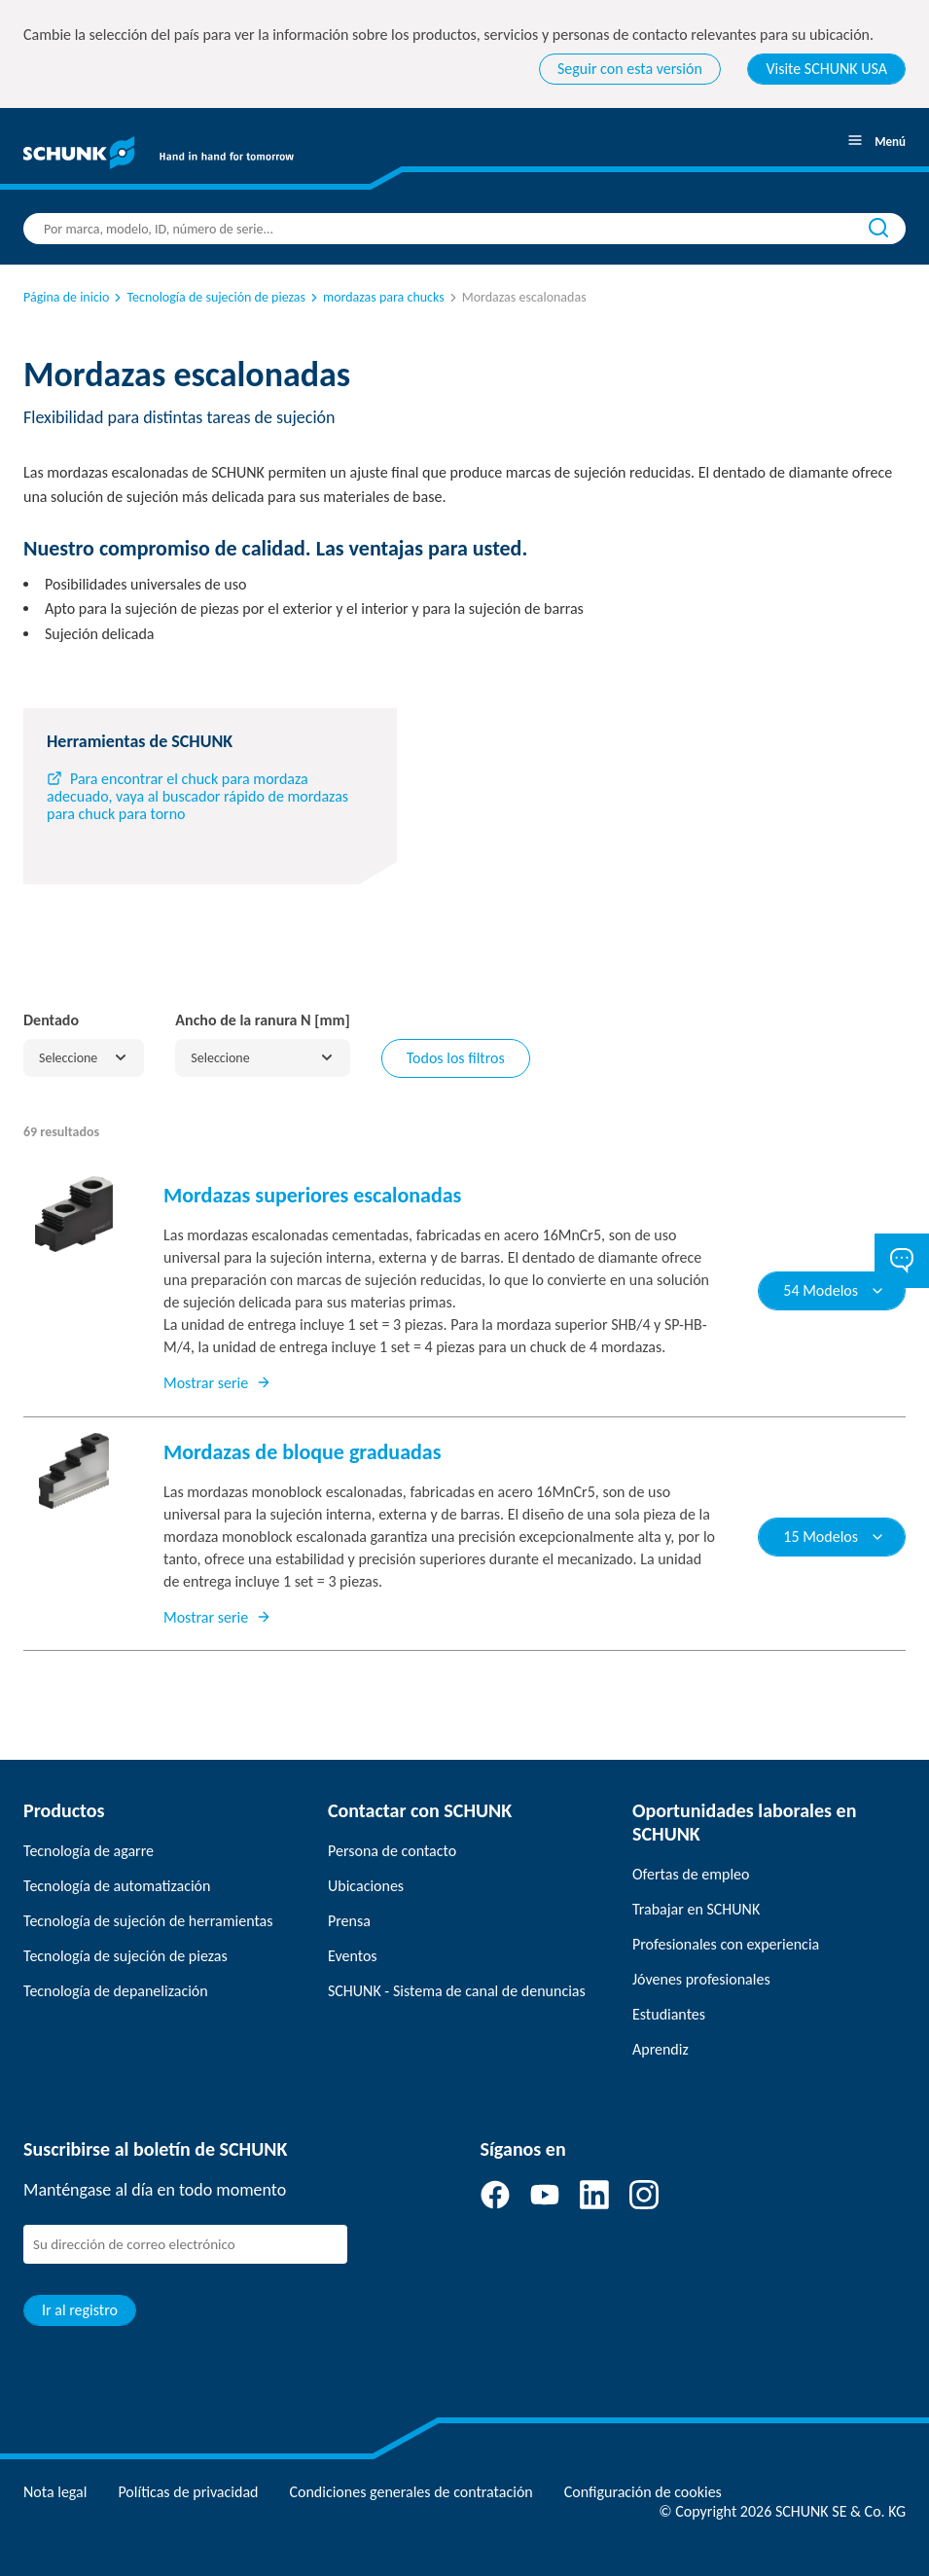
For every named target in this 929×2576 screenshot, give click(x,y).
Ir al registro (80, 2310)
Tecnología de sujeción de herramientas (147, 1921)
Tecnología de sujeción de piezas (208, 297)
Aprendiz (660, 2049)
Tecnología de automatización (116, 1886)
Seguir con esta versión (629, 68)
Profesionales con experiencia (725, 1944)
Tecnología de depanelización (115, 1991)
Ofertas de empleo (691, 1874)
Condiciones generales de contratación (410, 2492)
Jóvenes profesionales (701, 1979)
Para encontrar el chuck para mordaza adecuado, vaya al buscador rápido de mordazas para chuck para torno (197, 796)
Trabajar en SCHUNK (696, 1909)
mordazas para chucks (376, 297)
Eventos (352, 1956)
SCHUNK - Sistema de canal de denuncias (457, 1991)
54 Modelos (834, 1290)
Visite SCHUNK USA (826, 68)
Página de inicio (66, 297)
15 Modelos (834, 1536)
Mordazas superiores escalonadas (312, 1195)
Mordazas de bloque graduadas (302, 1452)
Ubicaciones (366, 1886)
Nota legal (55, 2492)
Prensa (349, 1921)
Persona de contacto (392, 1851)
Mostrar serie (217, 1383)
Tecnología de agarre (88, 1851)
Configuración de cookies (643, 2492)
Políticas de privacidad (188, 2492)
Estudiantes (668, 2014)
